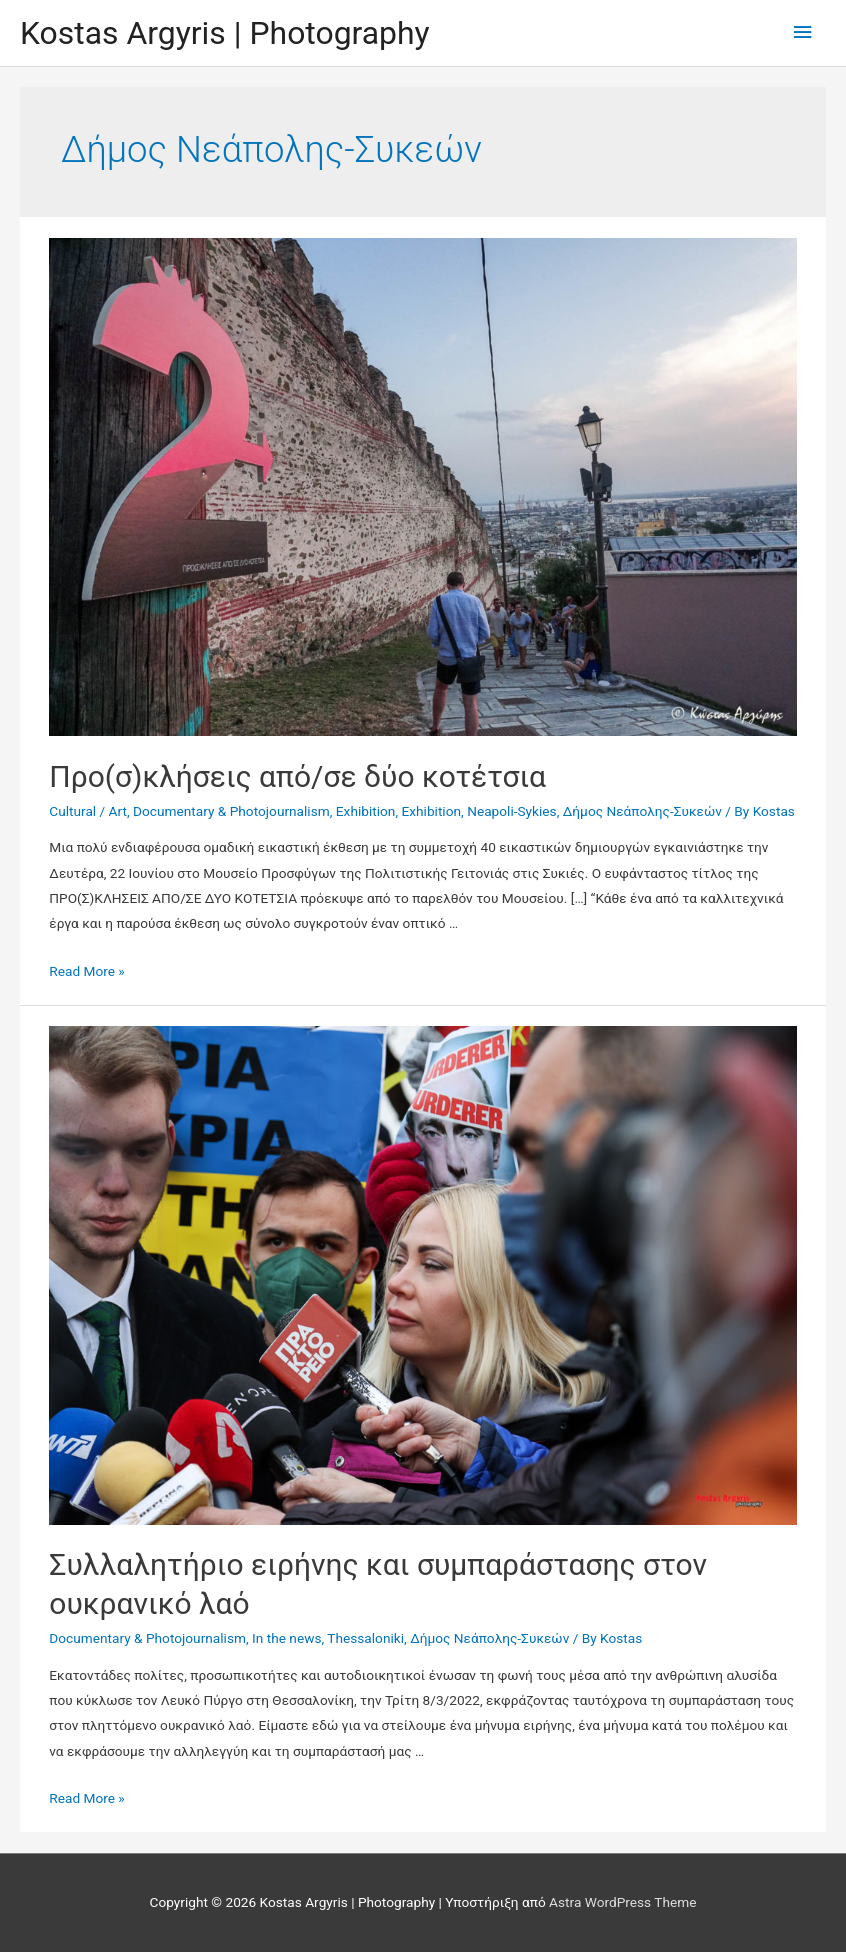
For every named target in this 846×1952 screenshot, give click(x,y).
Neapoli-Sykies (512, 811)
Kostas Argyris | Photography (225, 33)
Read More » (87, 971)
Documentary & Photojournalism (231, 811)
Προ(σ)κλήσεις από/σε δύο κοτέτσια (297, 776)
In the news (286, 1638)
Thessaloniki (365, 1638)
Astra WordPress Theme (622, 1902)
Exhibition (366, 811)
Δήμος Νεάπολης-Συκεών (642, 811)
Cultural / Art (88, 811)
